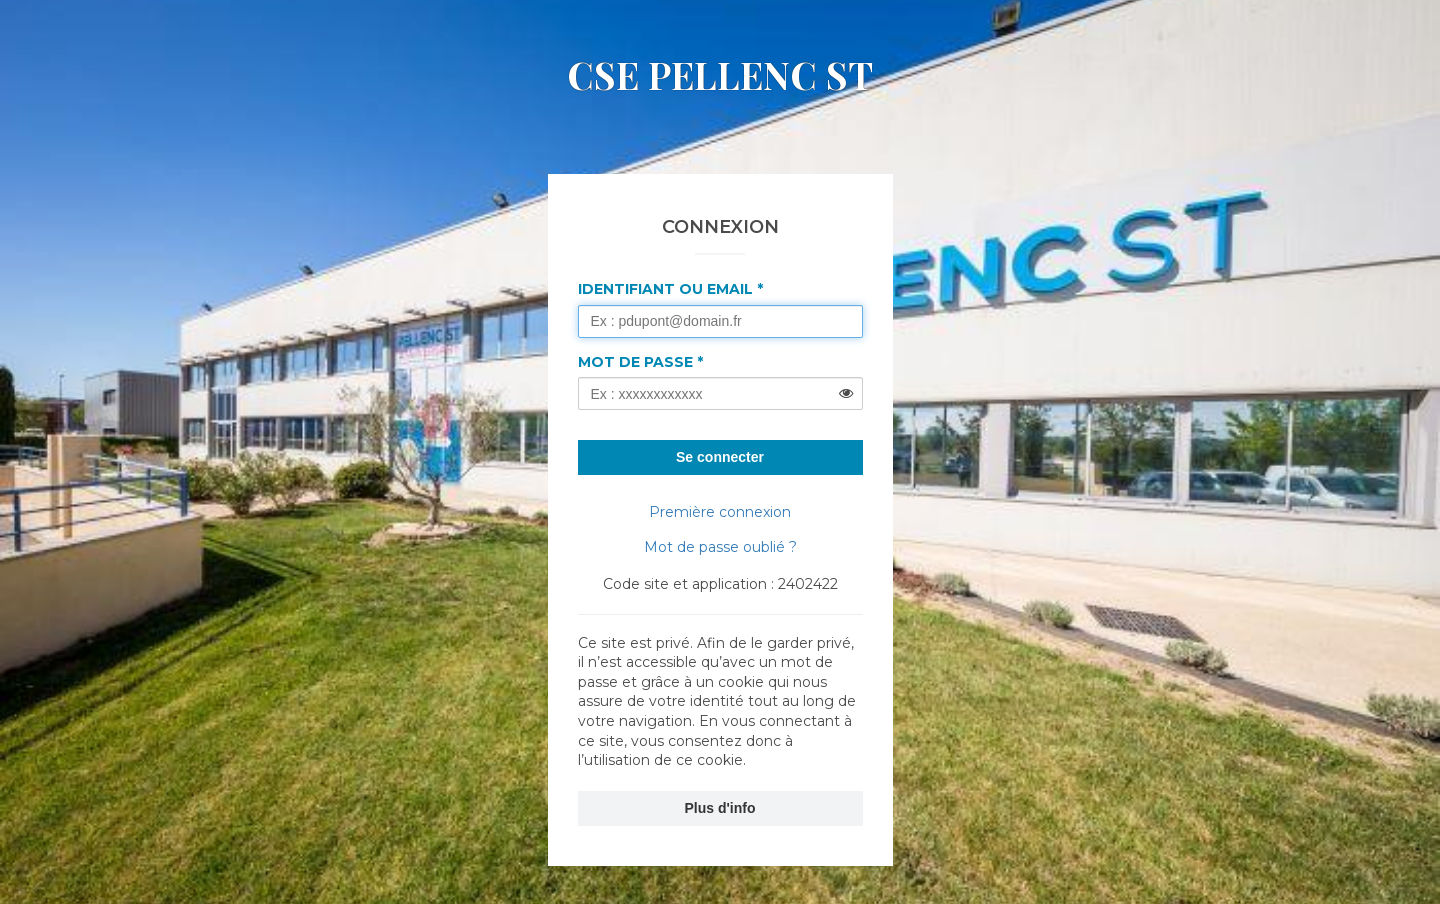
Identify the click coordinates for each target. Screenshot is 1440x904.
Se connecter (720, 457)
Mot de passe (635, 362)
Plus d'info (720, 808)
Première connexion (720, 512)
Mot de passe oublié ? (720, 547)
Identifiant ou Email (665, 289)
